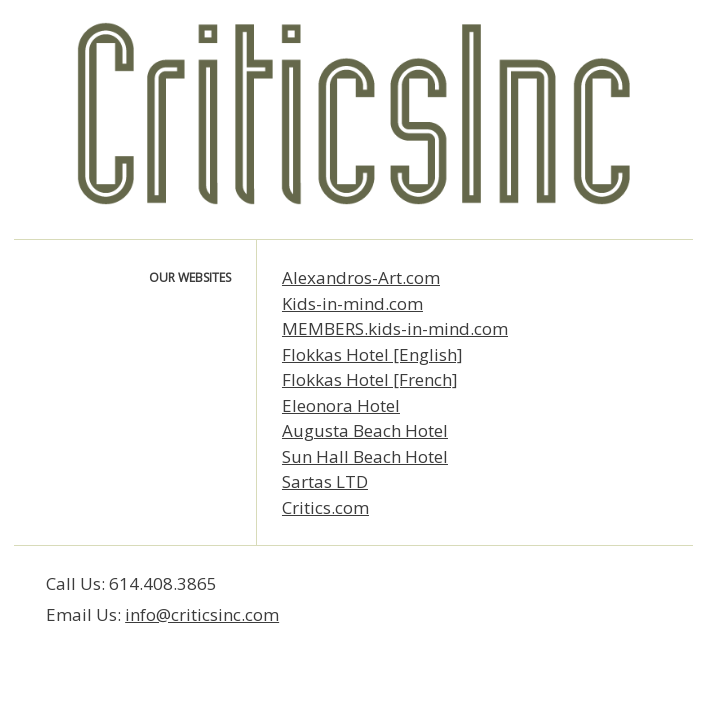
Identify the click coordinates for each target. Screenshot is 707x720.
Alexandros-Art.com (361, 277)
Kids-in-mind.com (352, 303)
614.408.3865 (163, 583)
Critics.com (325, 507)
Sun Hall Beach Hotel (365, 456)
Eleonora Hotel (341, 405)
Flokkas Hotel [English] (372, 354)
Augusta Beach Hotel (365, 430)
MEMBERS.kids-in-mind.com (395, 328)
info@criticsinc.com (202, 614)
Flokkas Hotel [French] (370, 379)
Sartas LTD (325, 481)
